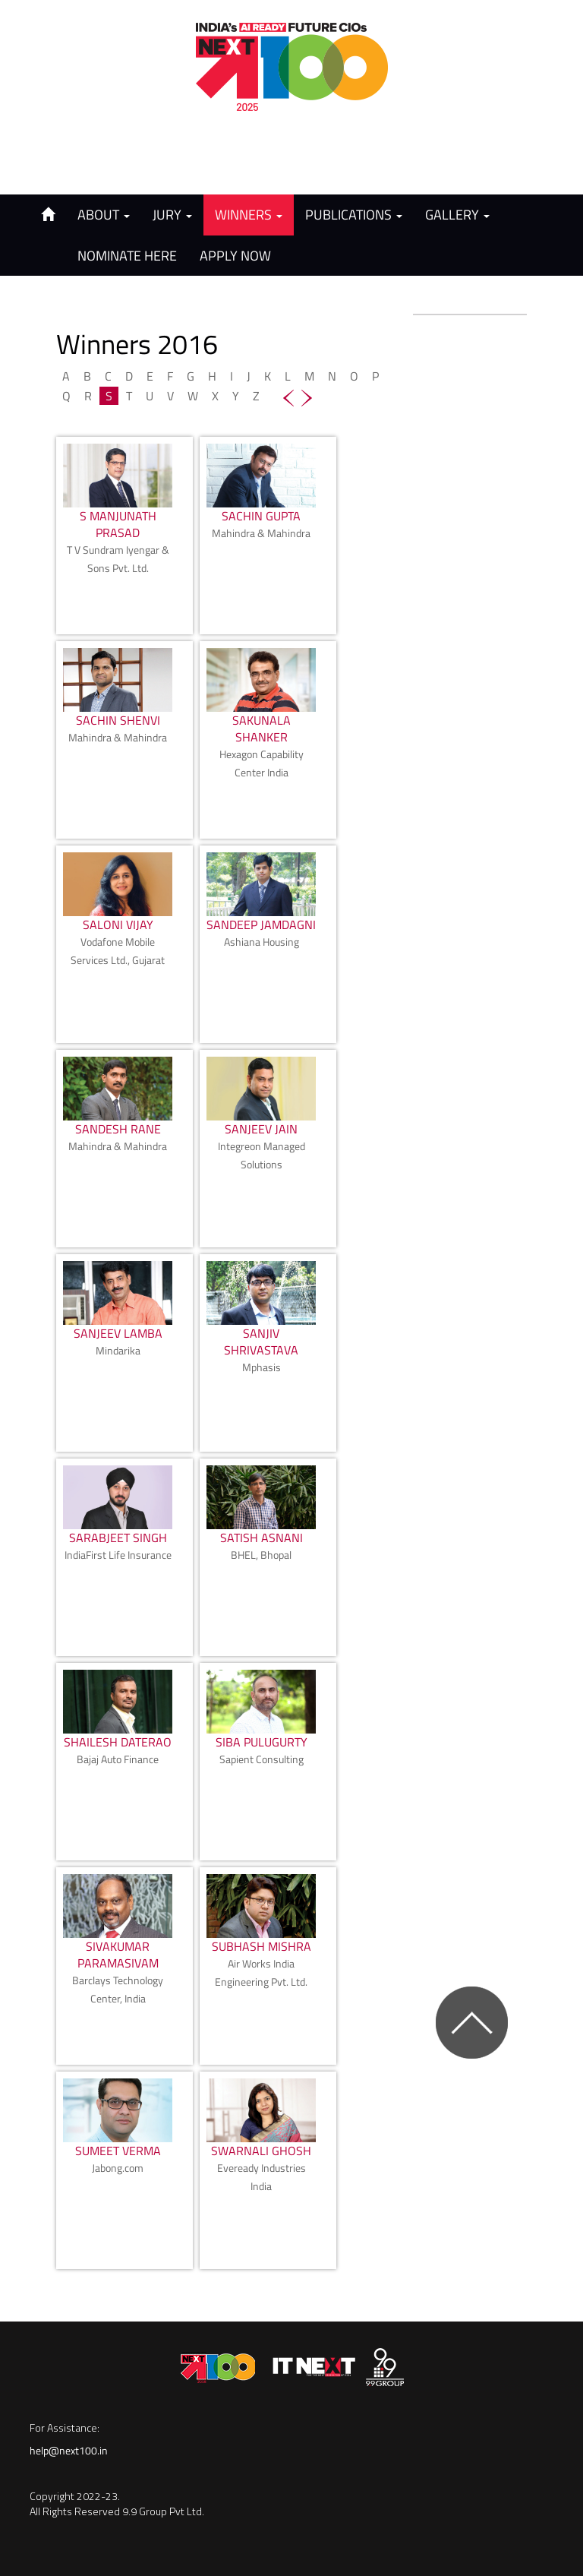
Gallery (457, 214)
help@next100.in (69, 2450)
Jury (172, 214)
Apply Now (235, 255)
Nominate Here (127, 255)
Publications (353, 214)
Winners (248, 214)
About (103, 214)
